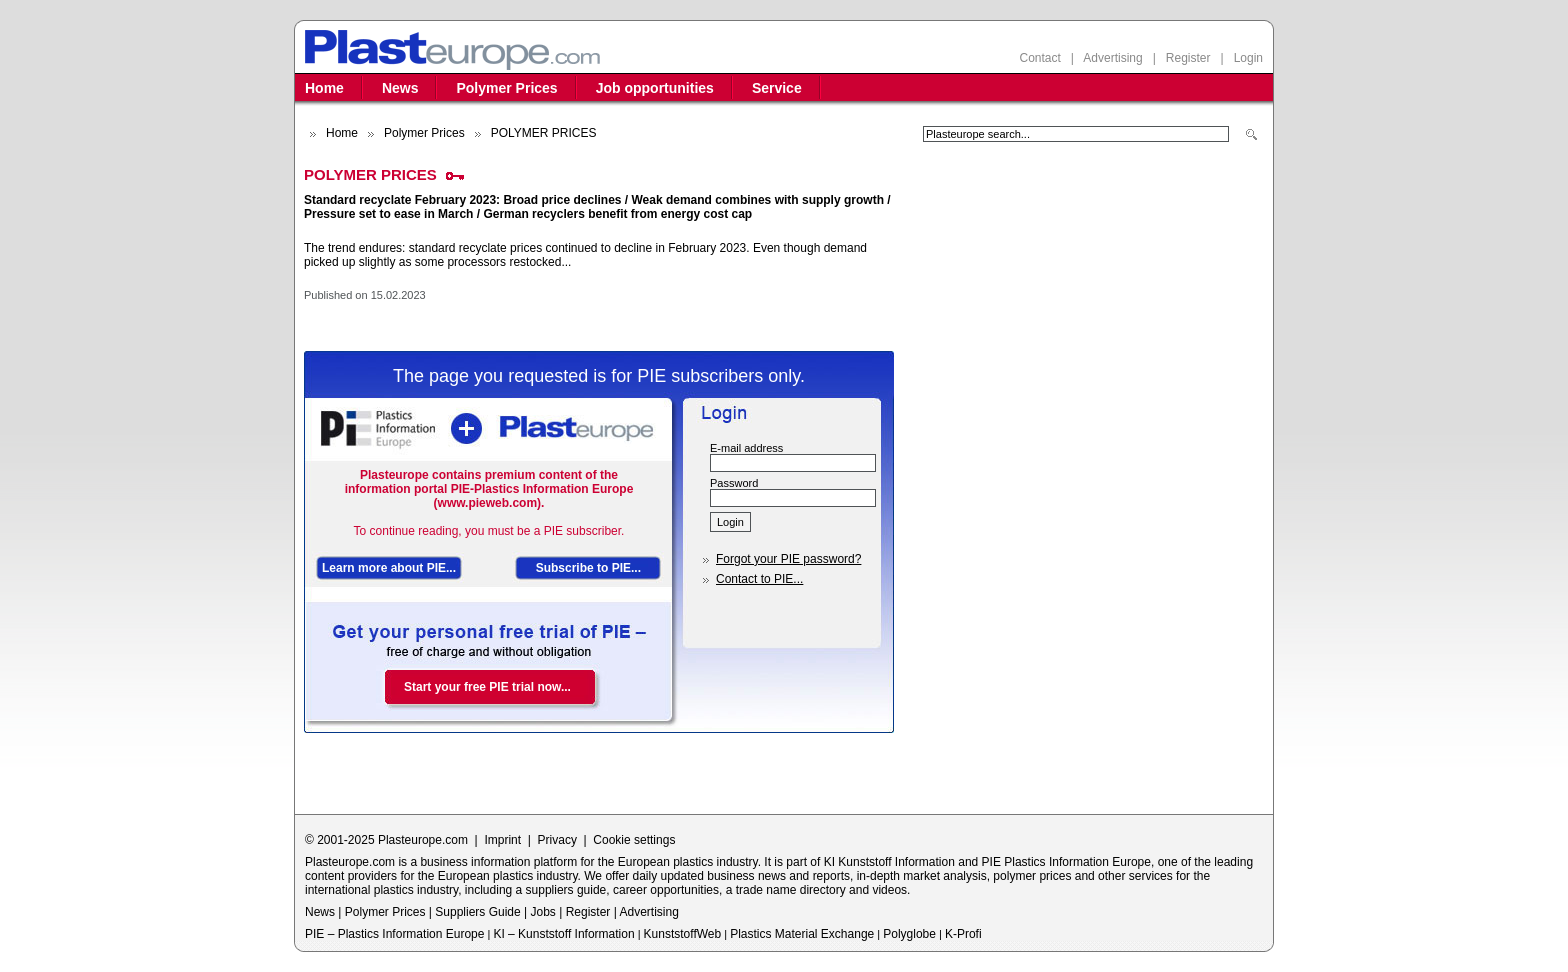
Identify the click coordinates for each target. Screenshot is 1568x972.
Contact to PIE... (759, 579)
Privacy (557, 840)
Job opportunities (655, 88)
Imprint (502, 840)
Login (1248, 58)
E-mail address (746, 448)
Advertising (1112, 58)
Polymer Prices (506, 88)
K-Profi (963, 934)
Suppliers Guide (477, 912)
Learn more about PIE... (389, 568)
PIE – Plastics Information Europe (394, 934)
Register (1188, 58)
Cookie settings (634, 840)
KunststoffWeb (683, 934)
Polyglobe (909, 934)
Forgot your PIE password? (788, 559)
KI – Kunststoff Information (563, 934)
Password (734, 483)
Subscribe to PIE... (588, 568)
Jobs (542, 912)
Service (777, 88)
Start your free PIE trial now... (487, 687)
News (400, 88)
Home (324, 88)
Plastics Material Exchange (802, 934)
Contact (1039, 58)
